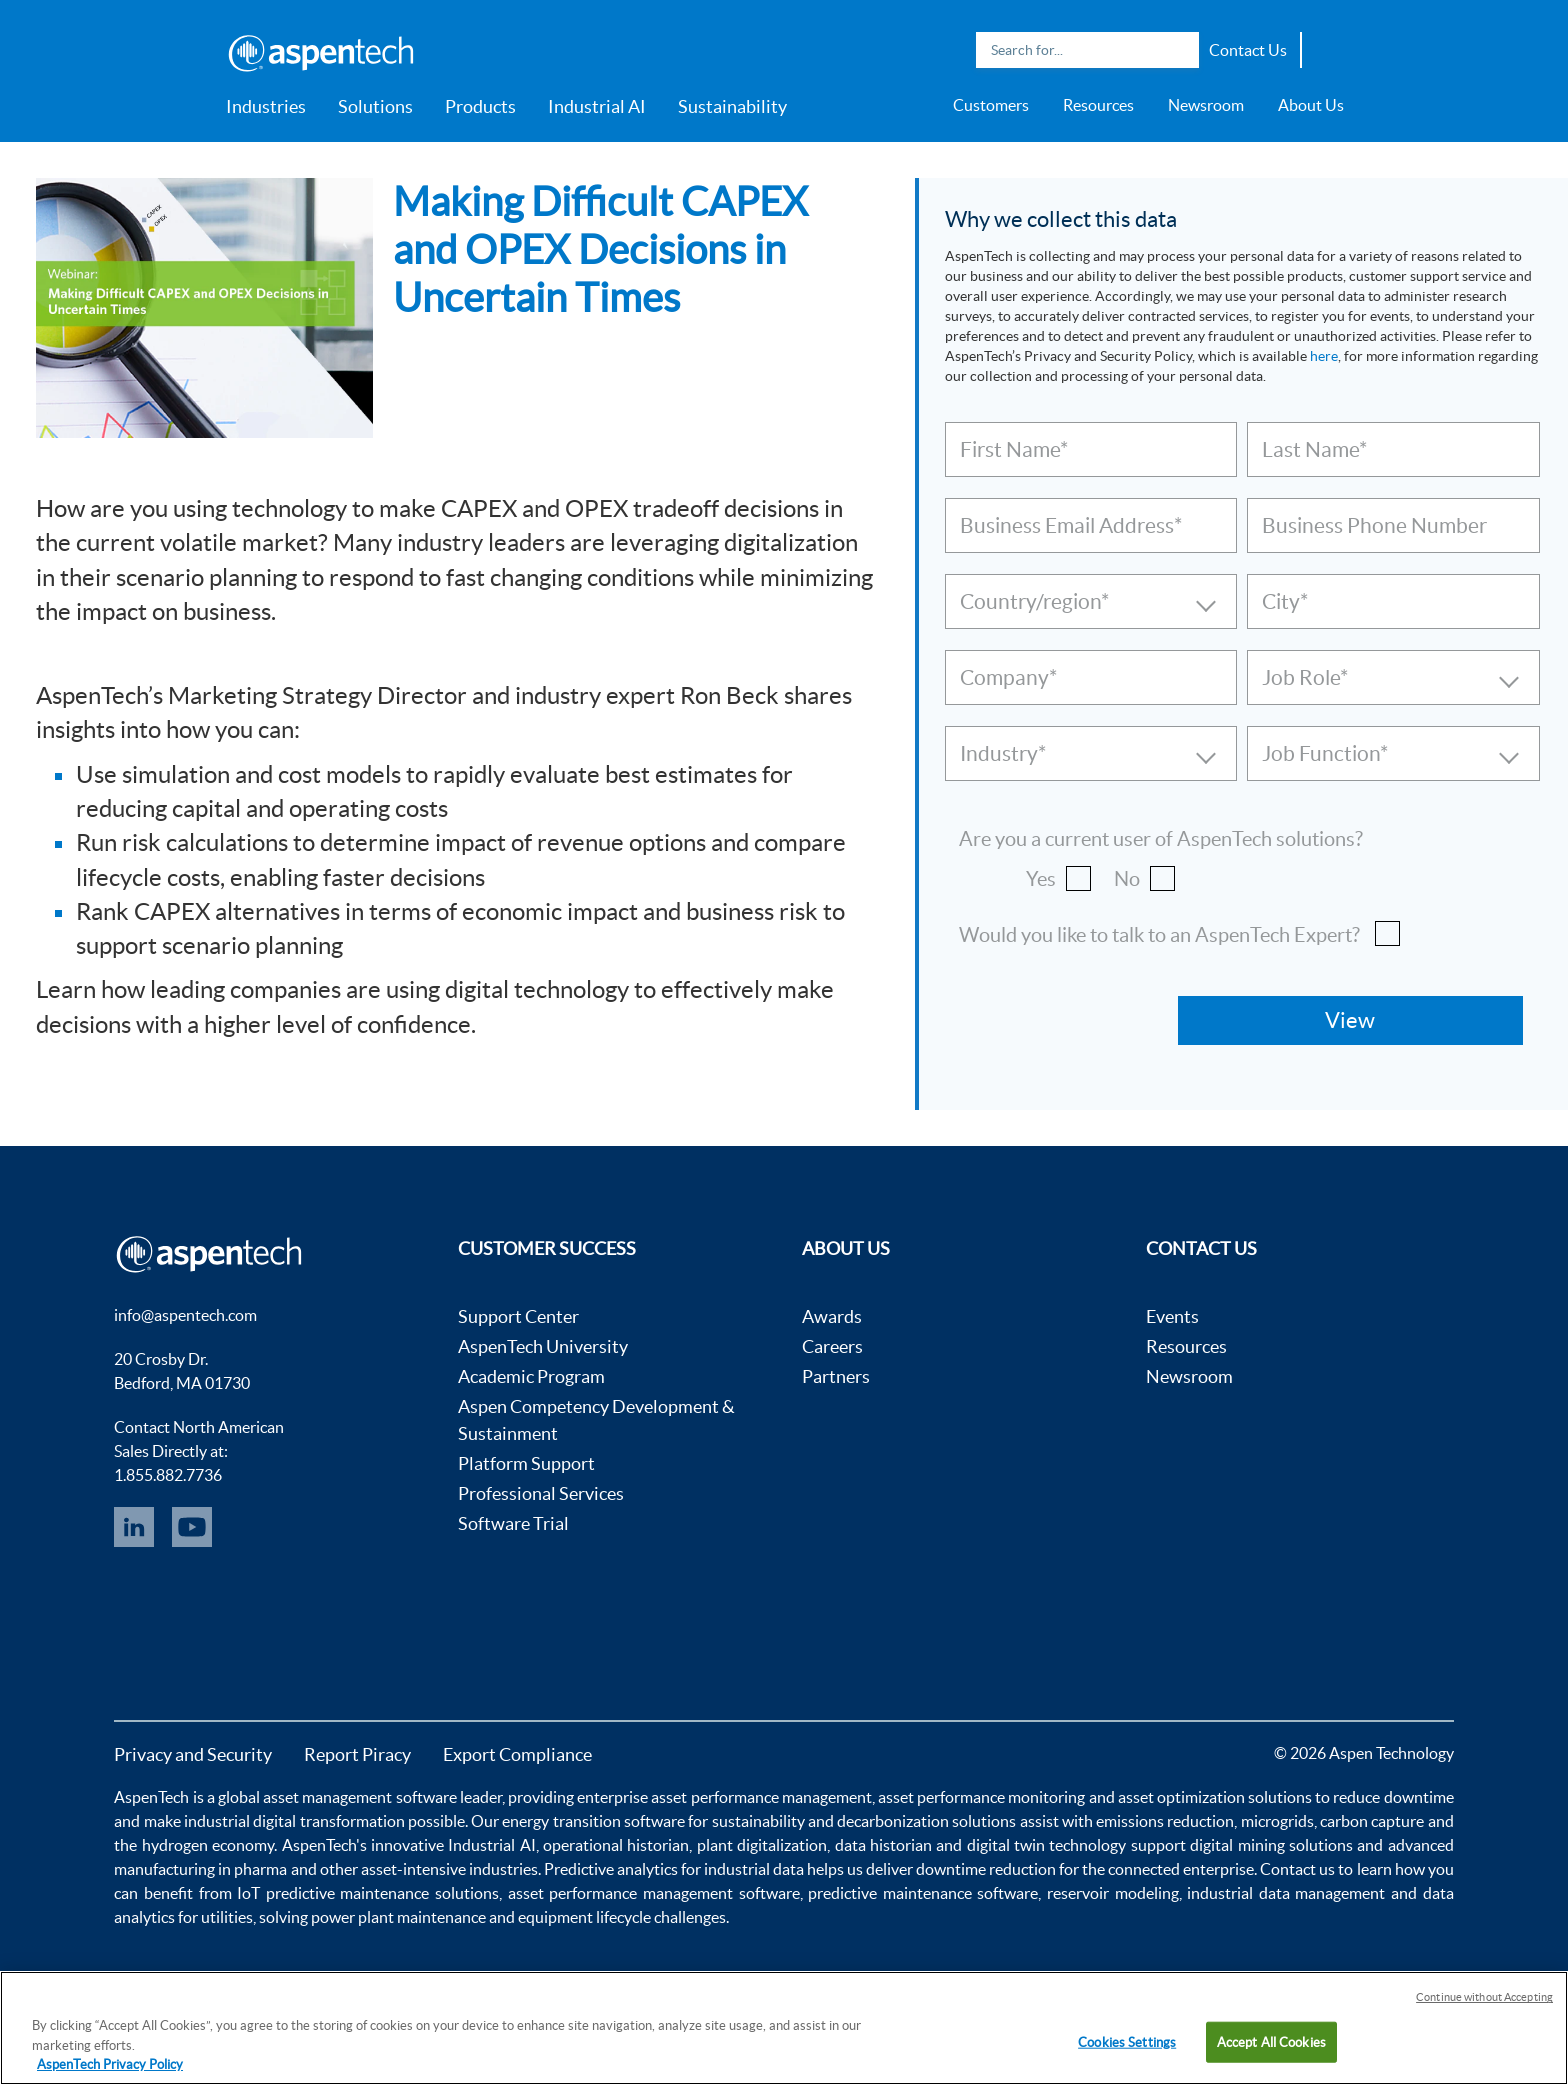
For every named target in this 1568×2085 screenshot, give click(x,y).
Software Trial (513, 1523)
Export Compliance (517, 1754)
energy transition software (593, 1821)
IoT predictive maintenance (333, 1893)
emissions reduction (1165, 1821)
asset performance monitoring (981, 1797)
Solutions (375, 106)
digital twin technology (1047, 1845)
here (1324, 356)
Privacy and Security (193, 1754)
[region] (784, 2028)
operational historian (616, 1845)
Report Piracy (357, 1754)
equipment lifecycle (584, 1917)
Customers (991, 105)
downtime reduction (986, 1869)
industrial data (754, 1869)
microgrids (1277, 1821)
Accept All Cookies (1271, 2041)
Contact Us (1248, 50)
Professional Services (541, 1493)
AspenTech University (543, 1346)
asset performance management (761, 1797)
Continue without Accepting (1484, 1997)
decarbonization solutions (926, 1821)
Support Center (518, 1316)
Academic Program (531, 1376)
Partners (836, 1376)
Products (480, 106)
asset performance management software (654, 1893)
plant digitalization (762, 1845)
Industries (266, 106)
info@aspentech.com (185, 1315)
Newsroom (1206, 105)
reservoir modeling (1113, 1893)
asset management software (359, 1797)
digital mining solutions (1271, 1845)
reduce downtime (1393, 1797)
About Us (1311, 105)
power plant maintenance (398, 1917)
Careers (832, 1346)
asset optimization (1181, 1797)
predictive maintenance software (921, 1893)
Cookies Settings (1127, 2041)
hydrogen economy (208, 1845)
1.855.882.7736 (168, 1475)
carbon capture (1372, 1821)
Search (1179, 50)
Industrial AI (597, 106)
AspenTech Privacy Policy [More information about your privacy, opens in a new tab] (110, 2064)
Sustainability (732, 106)
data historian (883, 1845)
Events (1172, 1316)
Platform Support (526, 1463)
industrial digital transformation (294, 1821)
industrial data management (1286, 1893)
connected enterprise (1181, 1869)
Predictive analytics (611, 1869)
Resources (1098, 105)
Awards (832, 1316)
